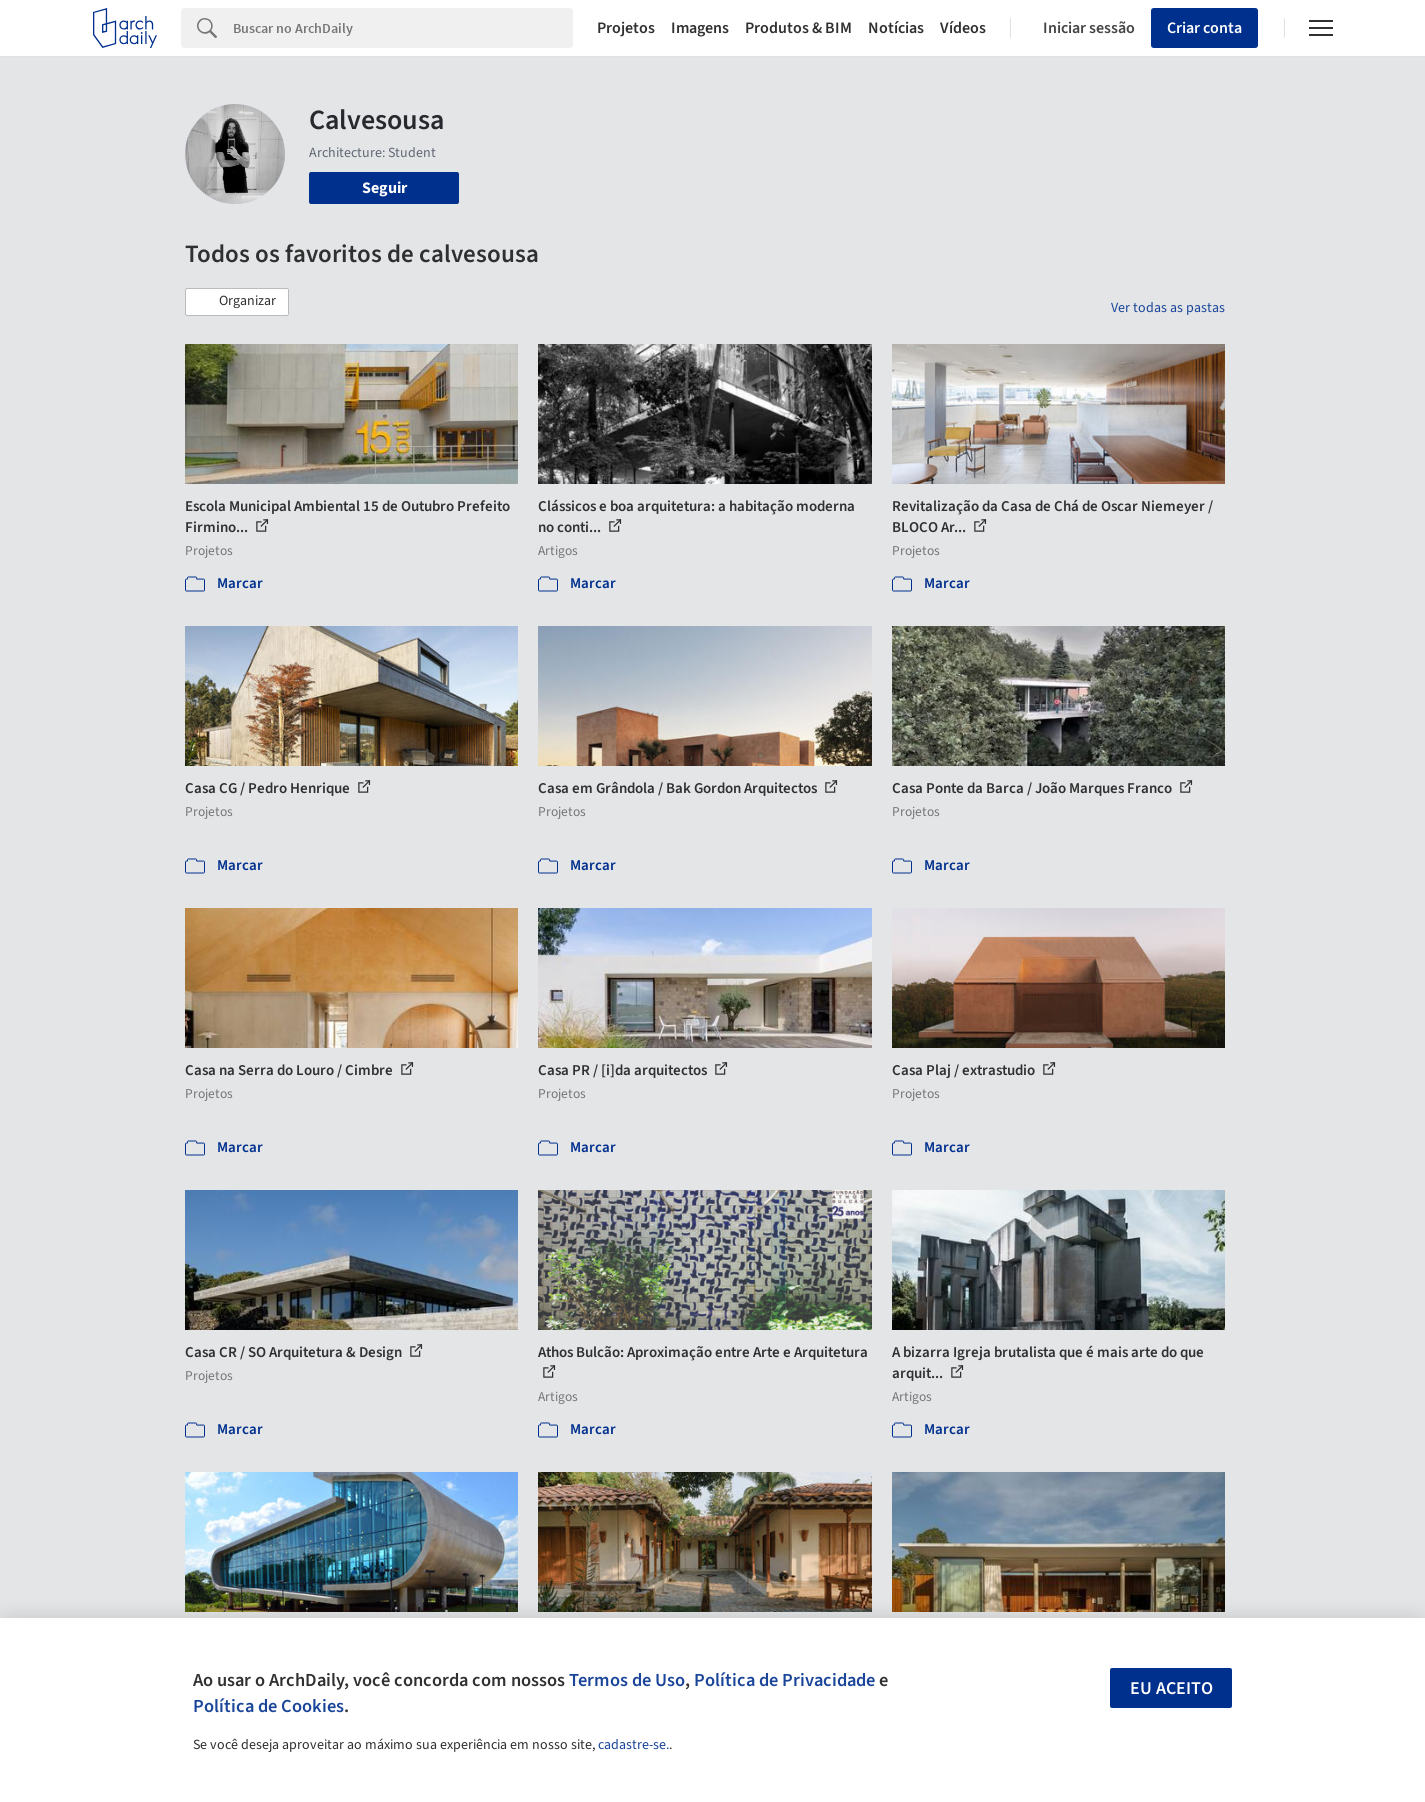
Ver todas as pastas (1168, 308)
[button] (237, 302)
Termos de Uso (627, 1680)
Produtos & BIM (798, 28)
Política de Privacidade (784, 1680)
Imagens (700, 28)
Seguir (384, 188)
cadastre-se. (633, 1745)
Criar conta (1204, 28)
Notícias (896, 28)
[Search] (403, 28)
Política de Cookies (268, 1706)
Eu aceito (1171, 1688)
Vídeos (963, 28)
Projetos (626, 28)
